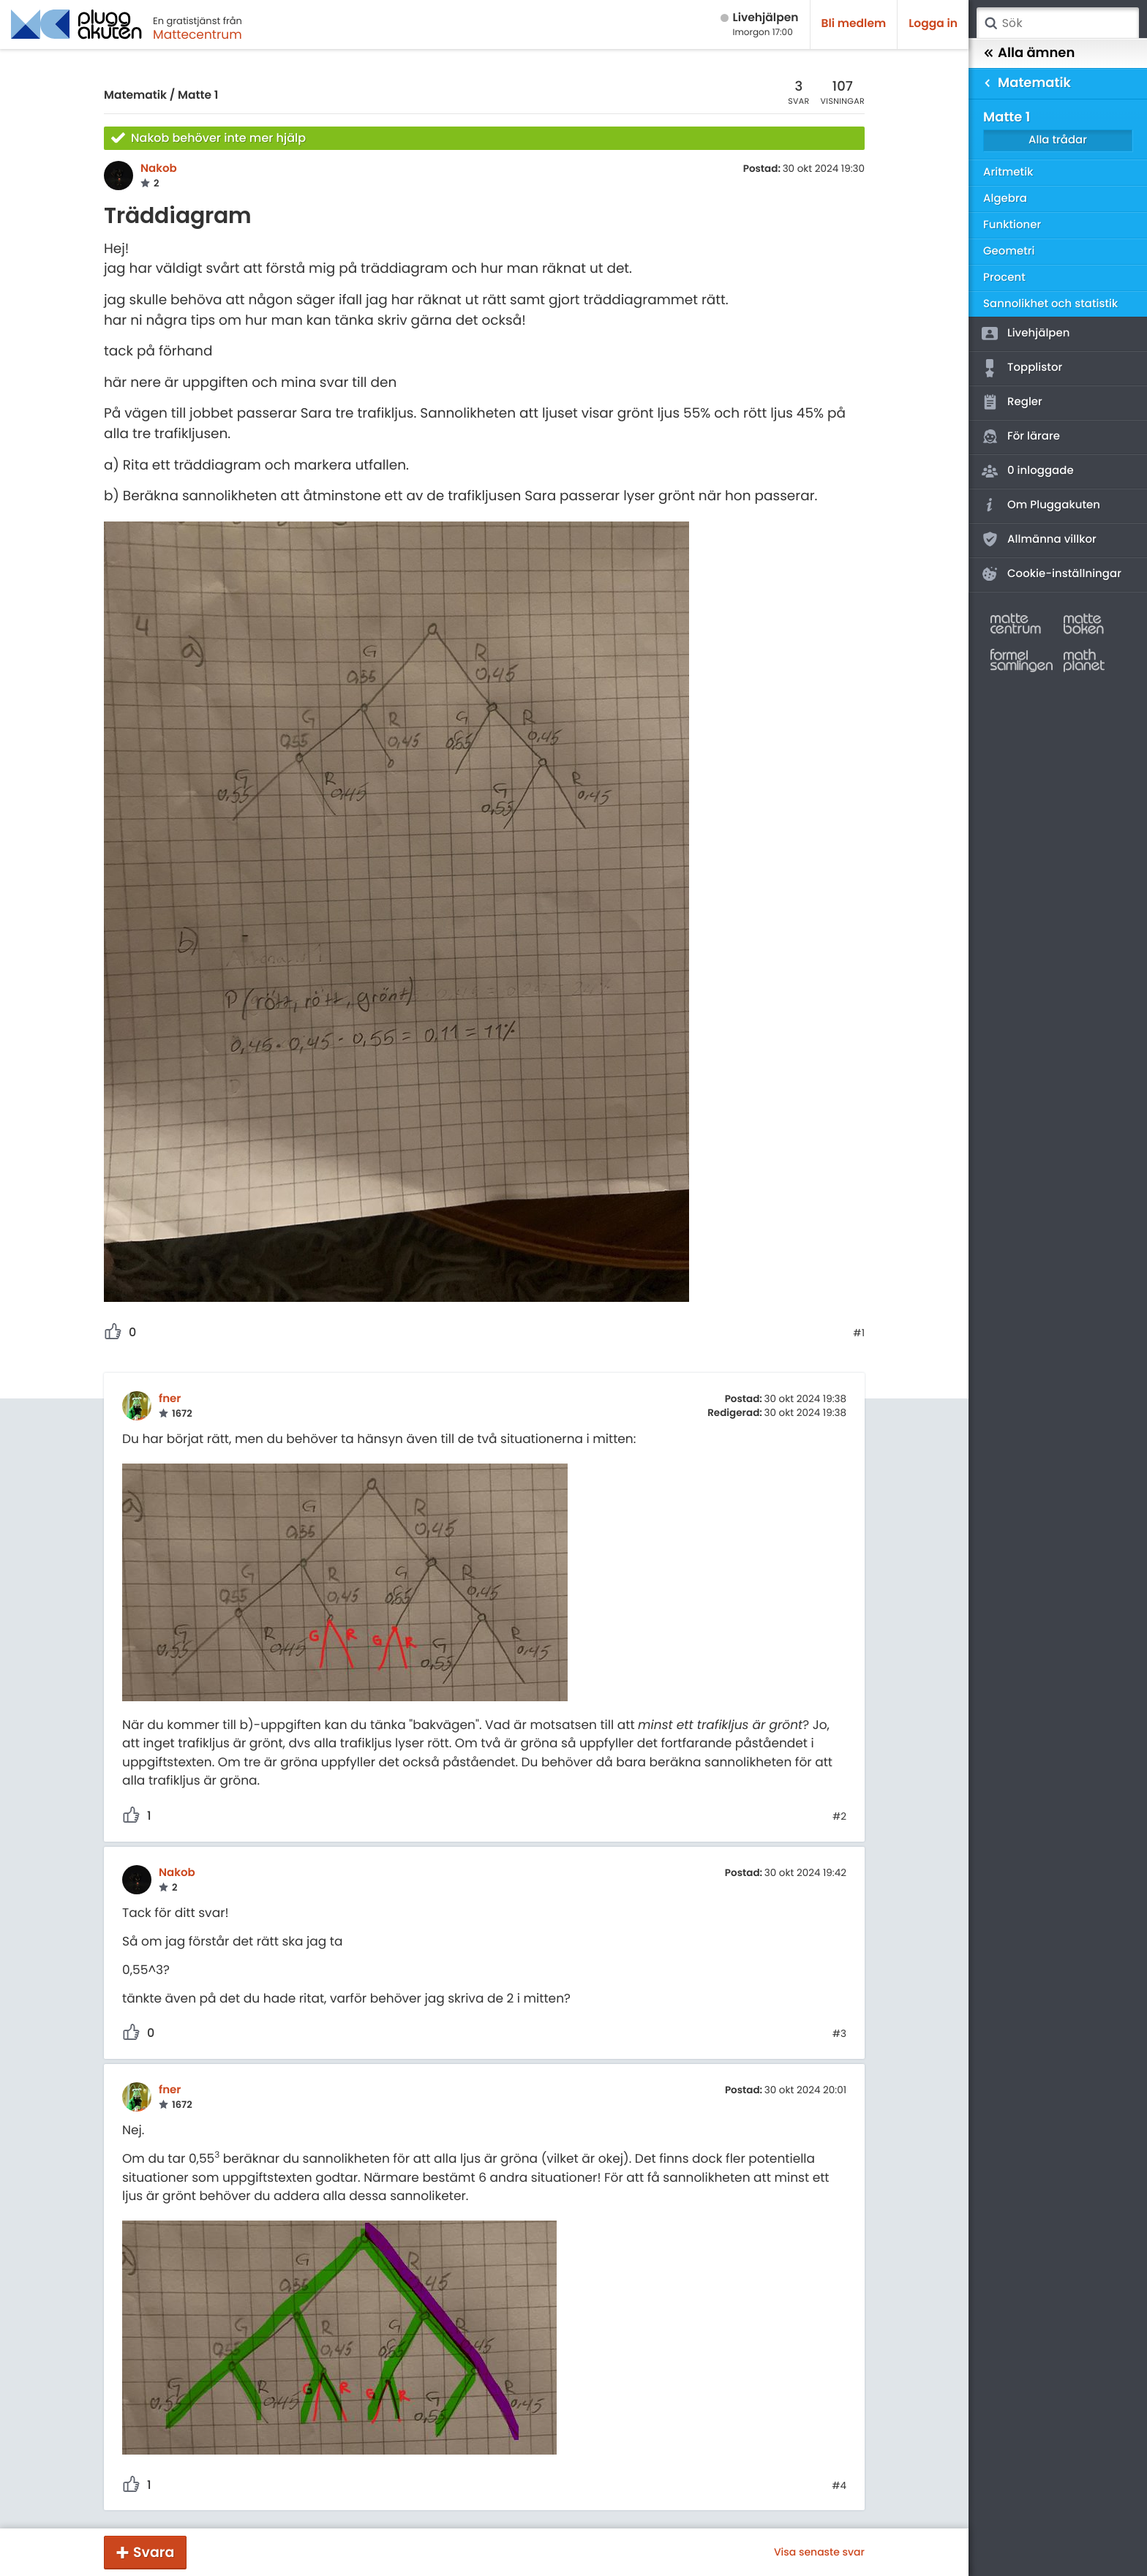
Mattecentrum (197, 34)
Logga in (933, 23)
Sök (990, 23)
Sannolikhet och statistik (1050, 304)
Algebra (1005, 198)
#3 (839, 2034)
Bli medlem (854, 23)
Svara (153, 2552)
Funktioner (1012, 225)
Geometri (1009, 251)
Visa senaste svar (819, 2551)
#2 (839, 1816)
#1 (859, 1333)
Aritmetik (1008, 172)
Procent (1004, 277)
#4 (839, 2486)
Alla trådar (1057, 140)
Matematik (135, 95)
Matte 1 (198, 95)
